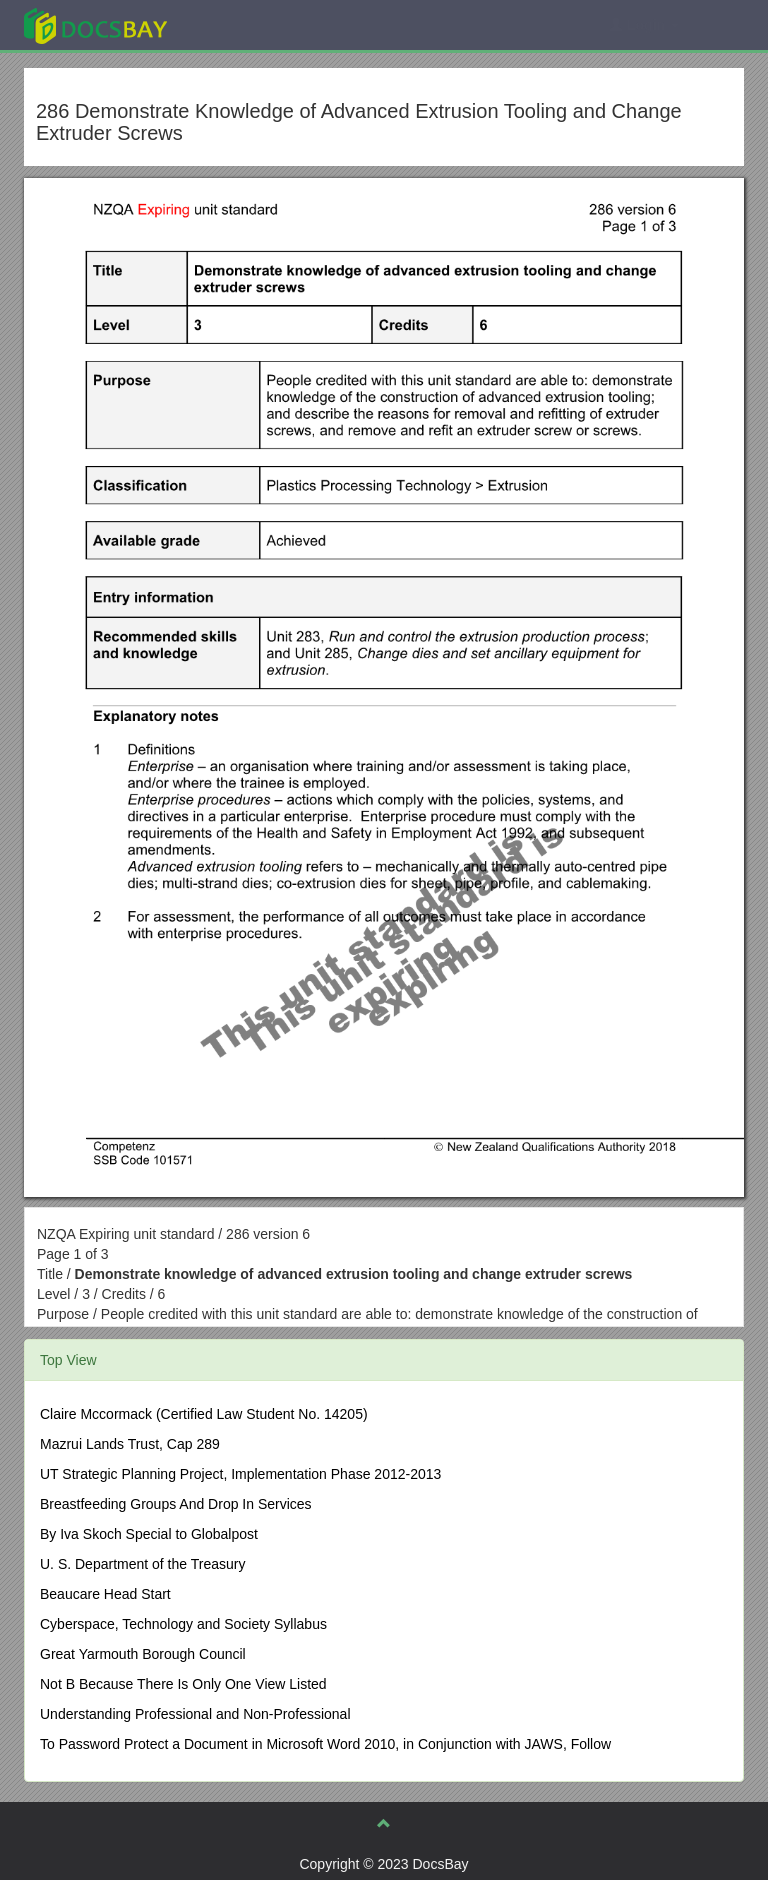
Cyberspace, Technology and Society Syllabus (183, 1624)
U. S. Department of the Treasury (142, 1564)
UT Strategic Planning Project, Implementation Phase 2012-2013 (240, 1474)
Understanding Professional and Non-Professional (195, 1714)
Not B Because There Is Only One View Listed (183, 1684)
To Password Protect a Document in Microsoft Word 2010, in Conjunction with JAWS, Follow (325, 1744)
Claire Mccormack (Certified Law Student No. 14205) (204, 1414)
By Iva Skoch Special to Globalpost (149, 1534)
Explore (245, 24)
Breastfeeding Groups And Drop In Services (176, 1504)
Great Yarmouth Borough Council (143, 1654)
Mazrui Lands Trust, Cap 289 (130, 1444)
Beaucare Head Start (105, 1594)
